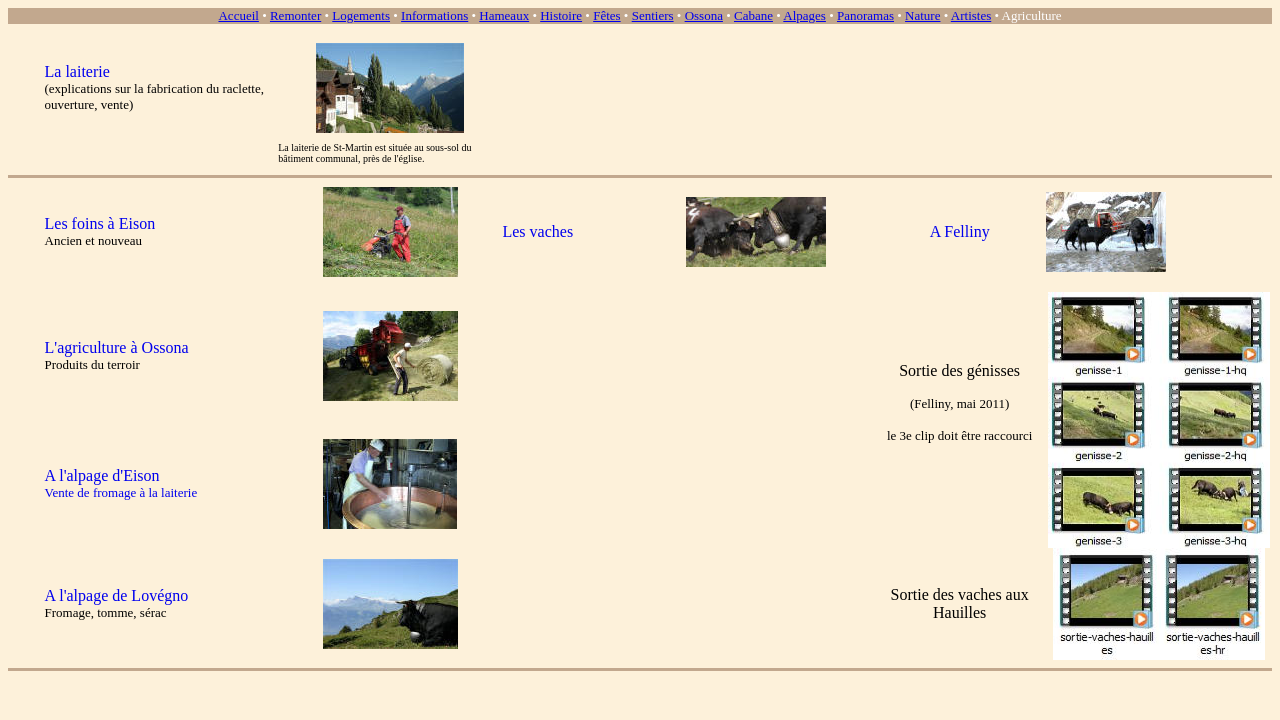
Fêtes (606, 15)
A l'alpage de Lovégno (117, 595)
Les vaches (537, 231)
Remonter (295, 15)
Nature (922, 15)
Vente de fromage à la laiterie (121, 492)
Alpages (804, 15)
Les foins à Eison (100, 223)
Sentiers (653, 15)
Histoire (561, 15)
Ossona (704, 15)
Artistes (971, 15)
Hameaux (504, 15)
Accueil (238, 15)
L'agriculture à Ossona (117, 347)
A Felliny (960, 231)
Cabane (753, 15)
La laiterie (77, 71)
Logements (361, 15)
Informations (434, 15)
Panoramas (865, 15)
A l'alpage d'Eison (102, 475)
